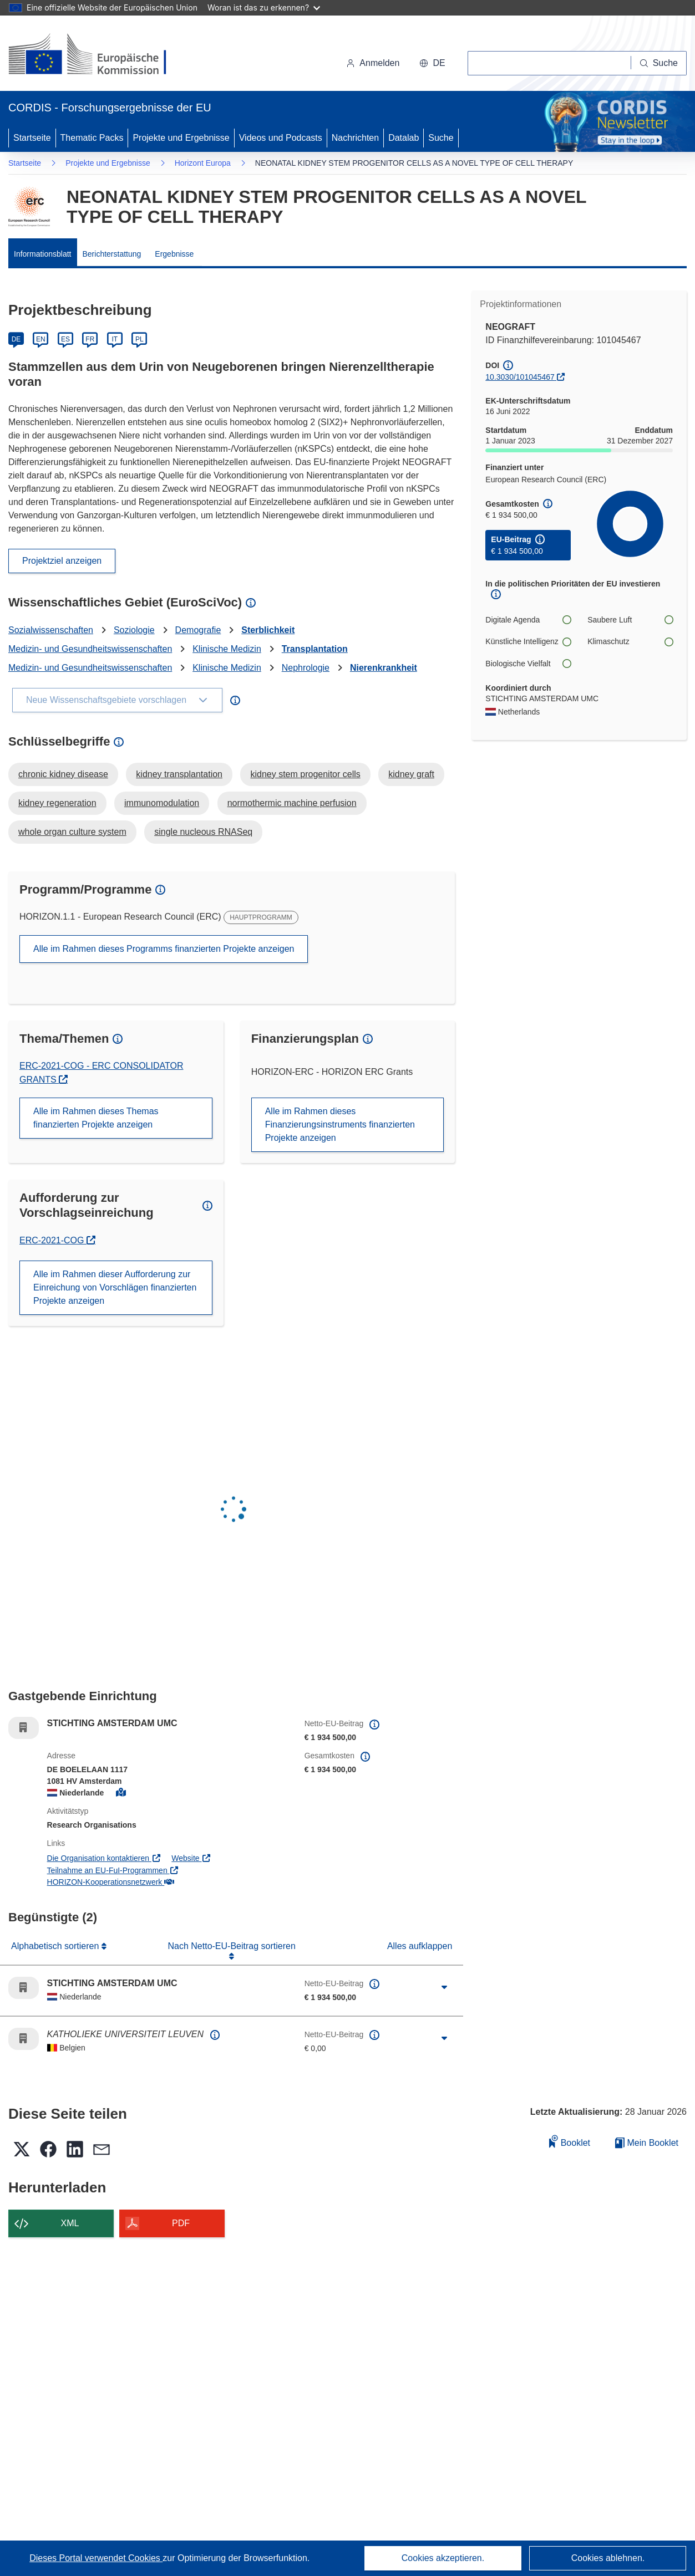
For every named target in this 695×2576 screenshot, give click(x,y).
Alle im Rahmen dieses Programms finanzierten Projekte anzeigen (163, 948)
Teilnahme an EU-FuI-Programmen (113, 1870)
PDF (181, 2223)
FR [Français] (89, 339)
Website (191, 1858)
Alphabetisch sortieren (56, 1946)
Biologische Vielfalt (528, 664)
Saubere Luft (630, 620)
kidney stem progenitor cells (305, 774)
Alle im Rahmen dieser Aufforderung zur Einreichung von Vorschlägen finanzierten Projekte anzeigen (114, 1287)
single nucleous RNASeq (203, 831)
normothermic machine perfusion (292, 803)
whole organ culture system (72, 831)
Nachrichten (355, 137)
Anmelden (372, 63)
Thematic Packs (92, 137)
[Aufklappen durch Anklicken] (444, 1988)
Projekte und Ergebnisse (181, 137)
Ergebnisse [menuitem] (174, 253)
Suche (440, 137)
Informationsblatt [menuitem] (43, 253)
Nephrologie (305, 667)
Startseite (32, 137)
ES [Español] (65, 339)
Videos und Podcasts (280, 137)
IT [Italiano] (114, 339)
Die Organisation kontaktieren (104, 1858)
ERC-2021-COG (57, 1240)
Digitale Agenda (528, 620)
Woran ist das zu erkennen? (263, 7)
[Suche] (659, 63)
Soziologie (134, 630)
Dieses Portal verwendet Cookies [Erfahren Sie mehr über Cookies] (96, 2558)
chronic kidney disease (63, 774)
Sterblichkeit (268, 630)
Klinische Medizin (226, 649)
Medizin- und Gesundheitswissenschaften (90, 649)
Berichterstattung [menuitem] (112, 253)
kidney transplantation (179, 774)
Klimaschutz (630, 641)
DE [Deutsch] (16, 339)
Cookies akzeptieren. (443, 2558)
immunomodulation (161, 803)
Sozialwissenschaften (50, 630)
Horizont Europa (203, 163)
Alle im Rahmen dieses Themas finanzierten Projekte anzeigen (96, 1117)
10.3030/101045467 (520, 377)
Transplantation (315, 649)
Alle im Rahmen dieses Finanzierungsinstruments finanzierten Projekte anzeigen (340, 1124)
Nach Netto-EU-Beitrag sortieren (232, 1946)
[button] (432, 63)
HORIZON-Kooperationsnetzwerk (110, 1882)
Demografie (198, 630)
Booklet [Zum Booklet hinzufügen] (569, 2141)
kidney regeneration (57, 803)
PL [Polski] (139, 339)
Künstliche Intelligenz (528, 641)
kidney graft (411, 774)
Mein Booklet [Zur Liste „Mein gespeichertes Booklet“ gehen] (646, 2143)
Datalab (403, 137)
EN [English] (40, 339)
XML (70, 2223)
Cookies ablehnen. (608, 2558)
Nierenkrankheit (383, 667)
